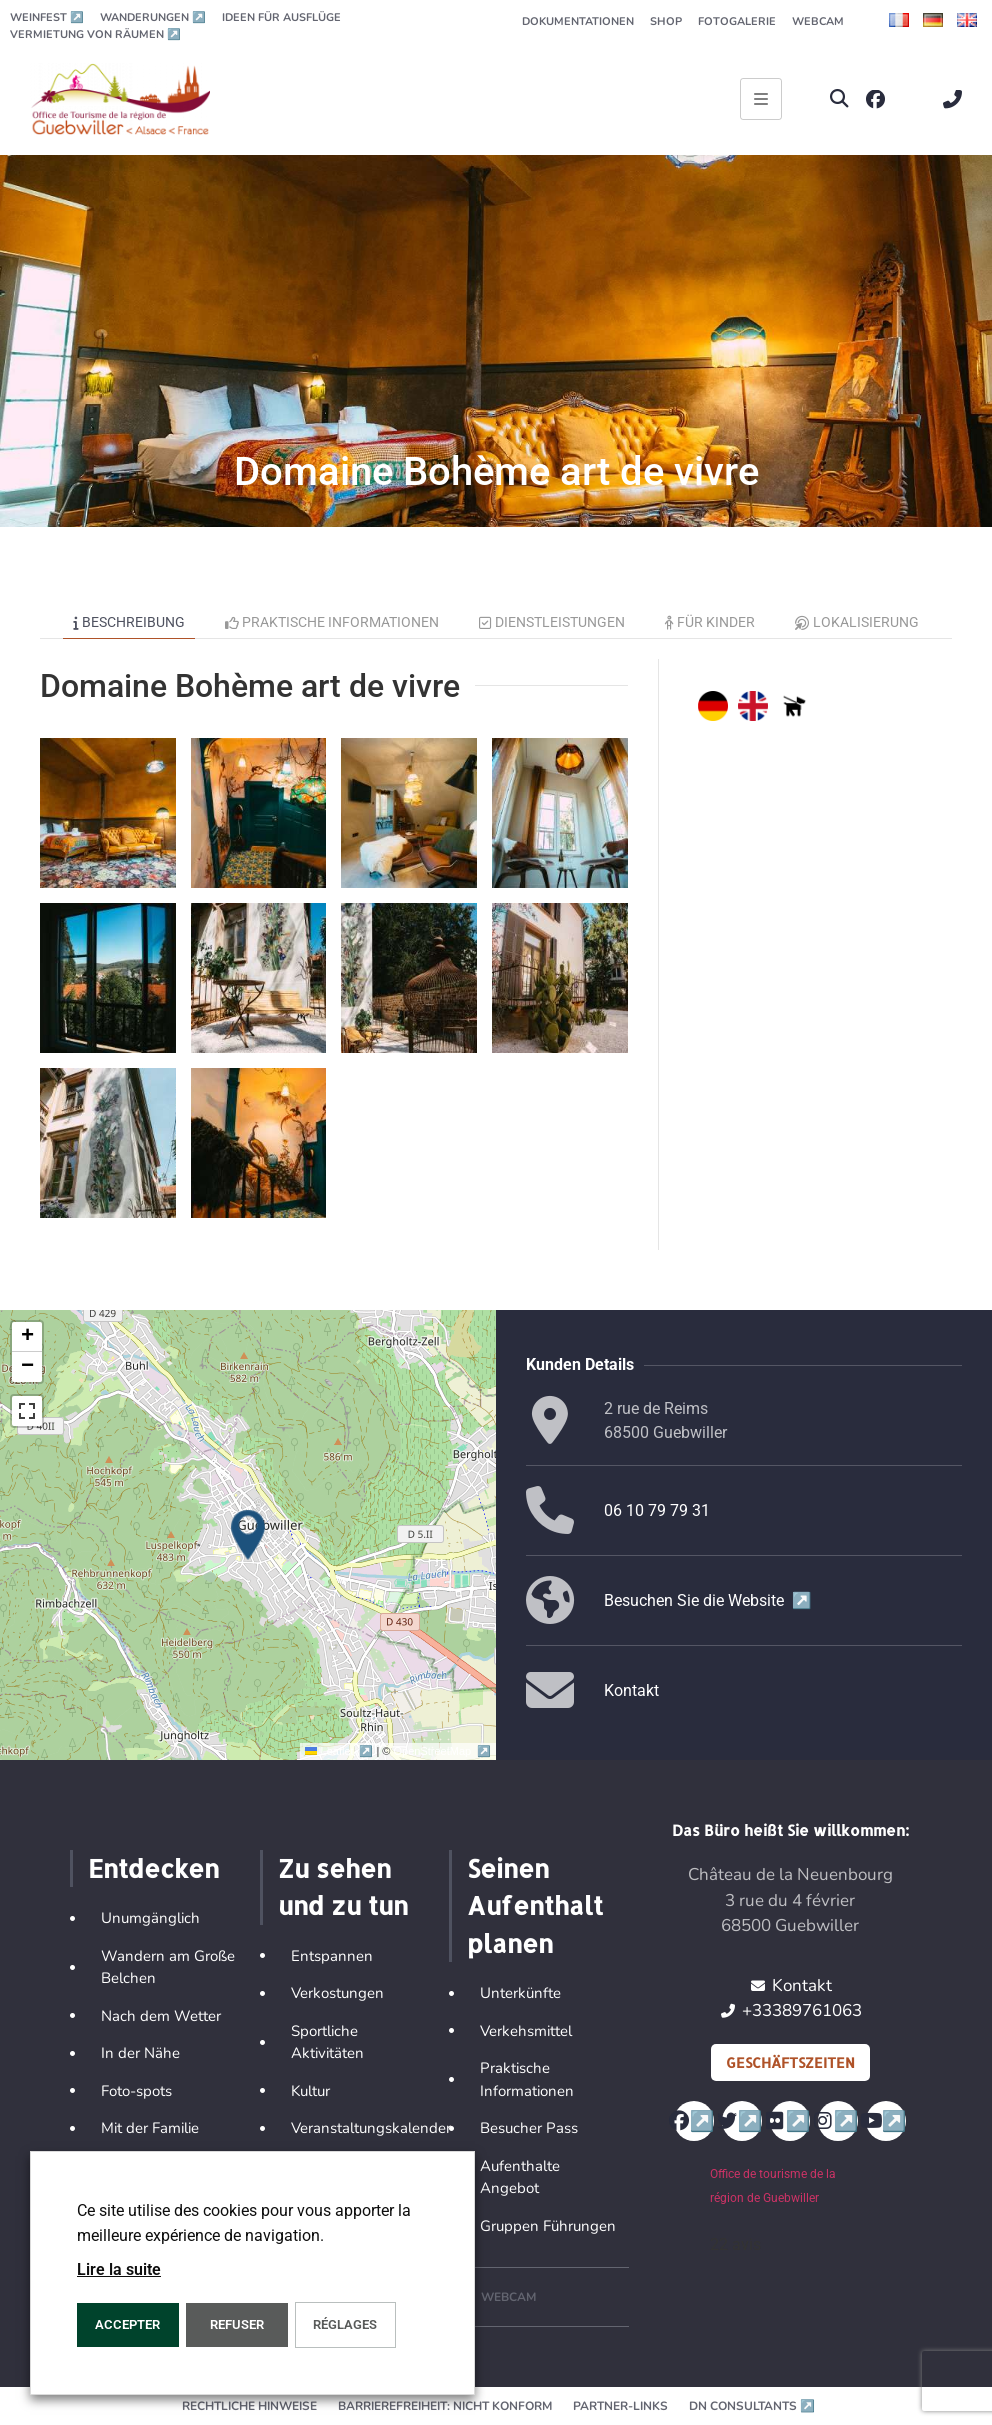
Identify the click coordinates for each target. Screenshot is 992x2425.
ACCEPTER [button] (127, 2324)
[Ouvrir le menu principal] (761, 99)
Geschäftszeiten (790, 2062)
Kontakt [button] (631, 1690)
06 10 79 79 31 (657, 1510)
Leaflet (340, 1751)
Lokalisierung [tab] (857, 622)
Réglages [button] (345, 2324)
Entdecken (153, 1868)
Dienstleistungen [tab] (552, 622)
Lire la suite (119, 2269)
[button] (839, 99)
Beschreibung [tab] (129, 622)
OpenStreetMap (442, 1751)
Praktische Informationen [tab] (332, 622)
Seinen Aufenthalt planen (535, 1905)
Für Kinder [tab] (710, 622)
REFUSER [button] (237, 2324)
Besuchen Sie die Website (708, 1600)
